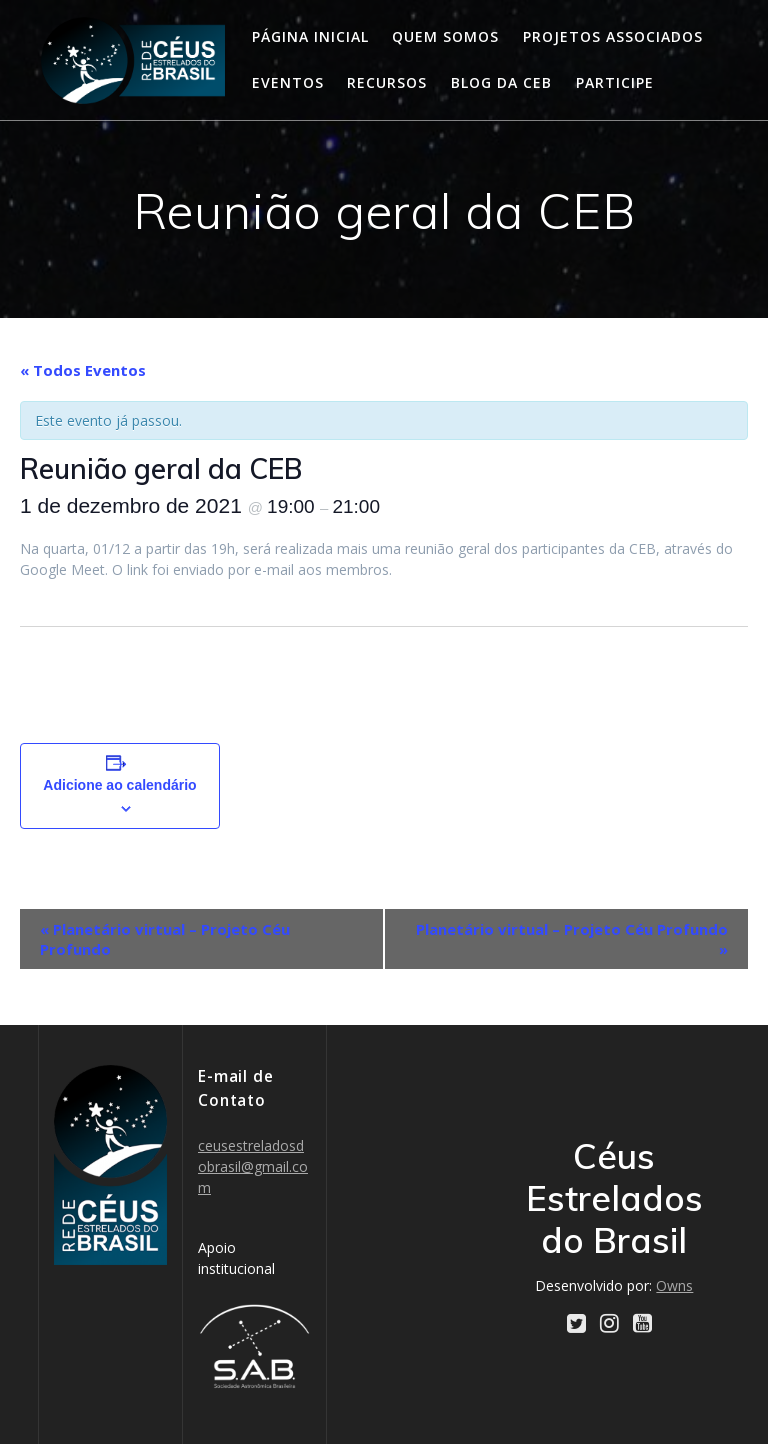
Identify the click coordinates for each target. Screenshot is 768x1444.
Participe (615, 82)
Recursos (387, 82)
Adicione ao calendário (119, 785)
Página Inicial (310, 36)
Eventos (288, 82)
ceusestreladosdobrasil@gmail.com (253, 1166)
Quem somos (445, 36)
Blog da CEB (501, 82)
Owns (674, 1285)
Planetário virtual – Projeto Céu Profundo (165, 939)
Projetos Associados (613, 36)
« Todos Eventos (83, 370)
